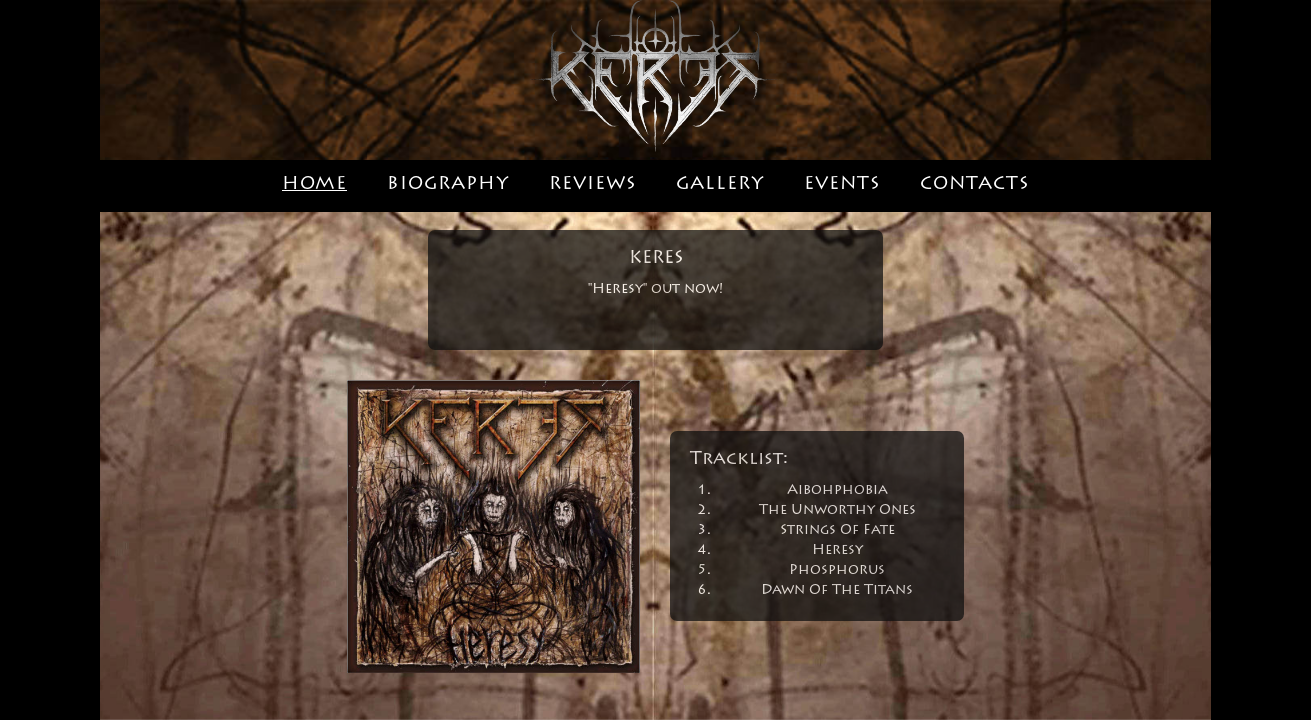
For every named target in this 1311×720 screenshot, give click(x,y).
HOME (314, 185)
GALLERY (720, 185)
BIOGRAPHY (448, 185)
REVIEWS (592, 185)
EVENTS (842, 185)
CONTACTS (974, 185)
